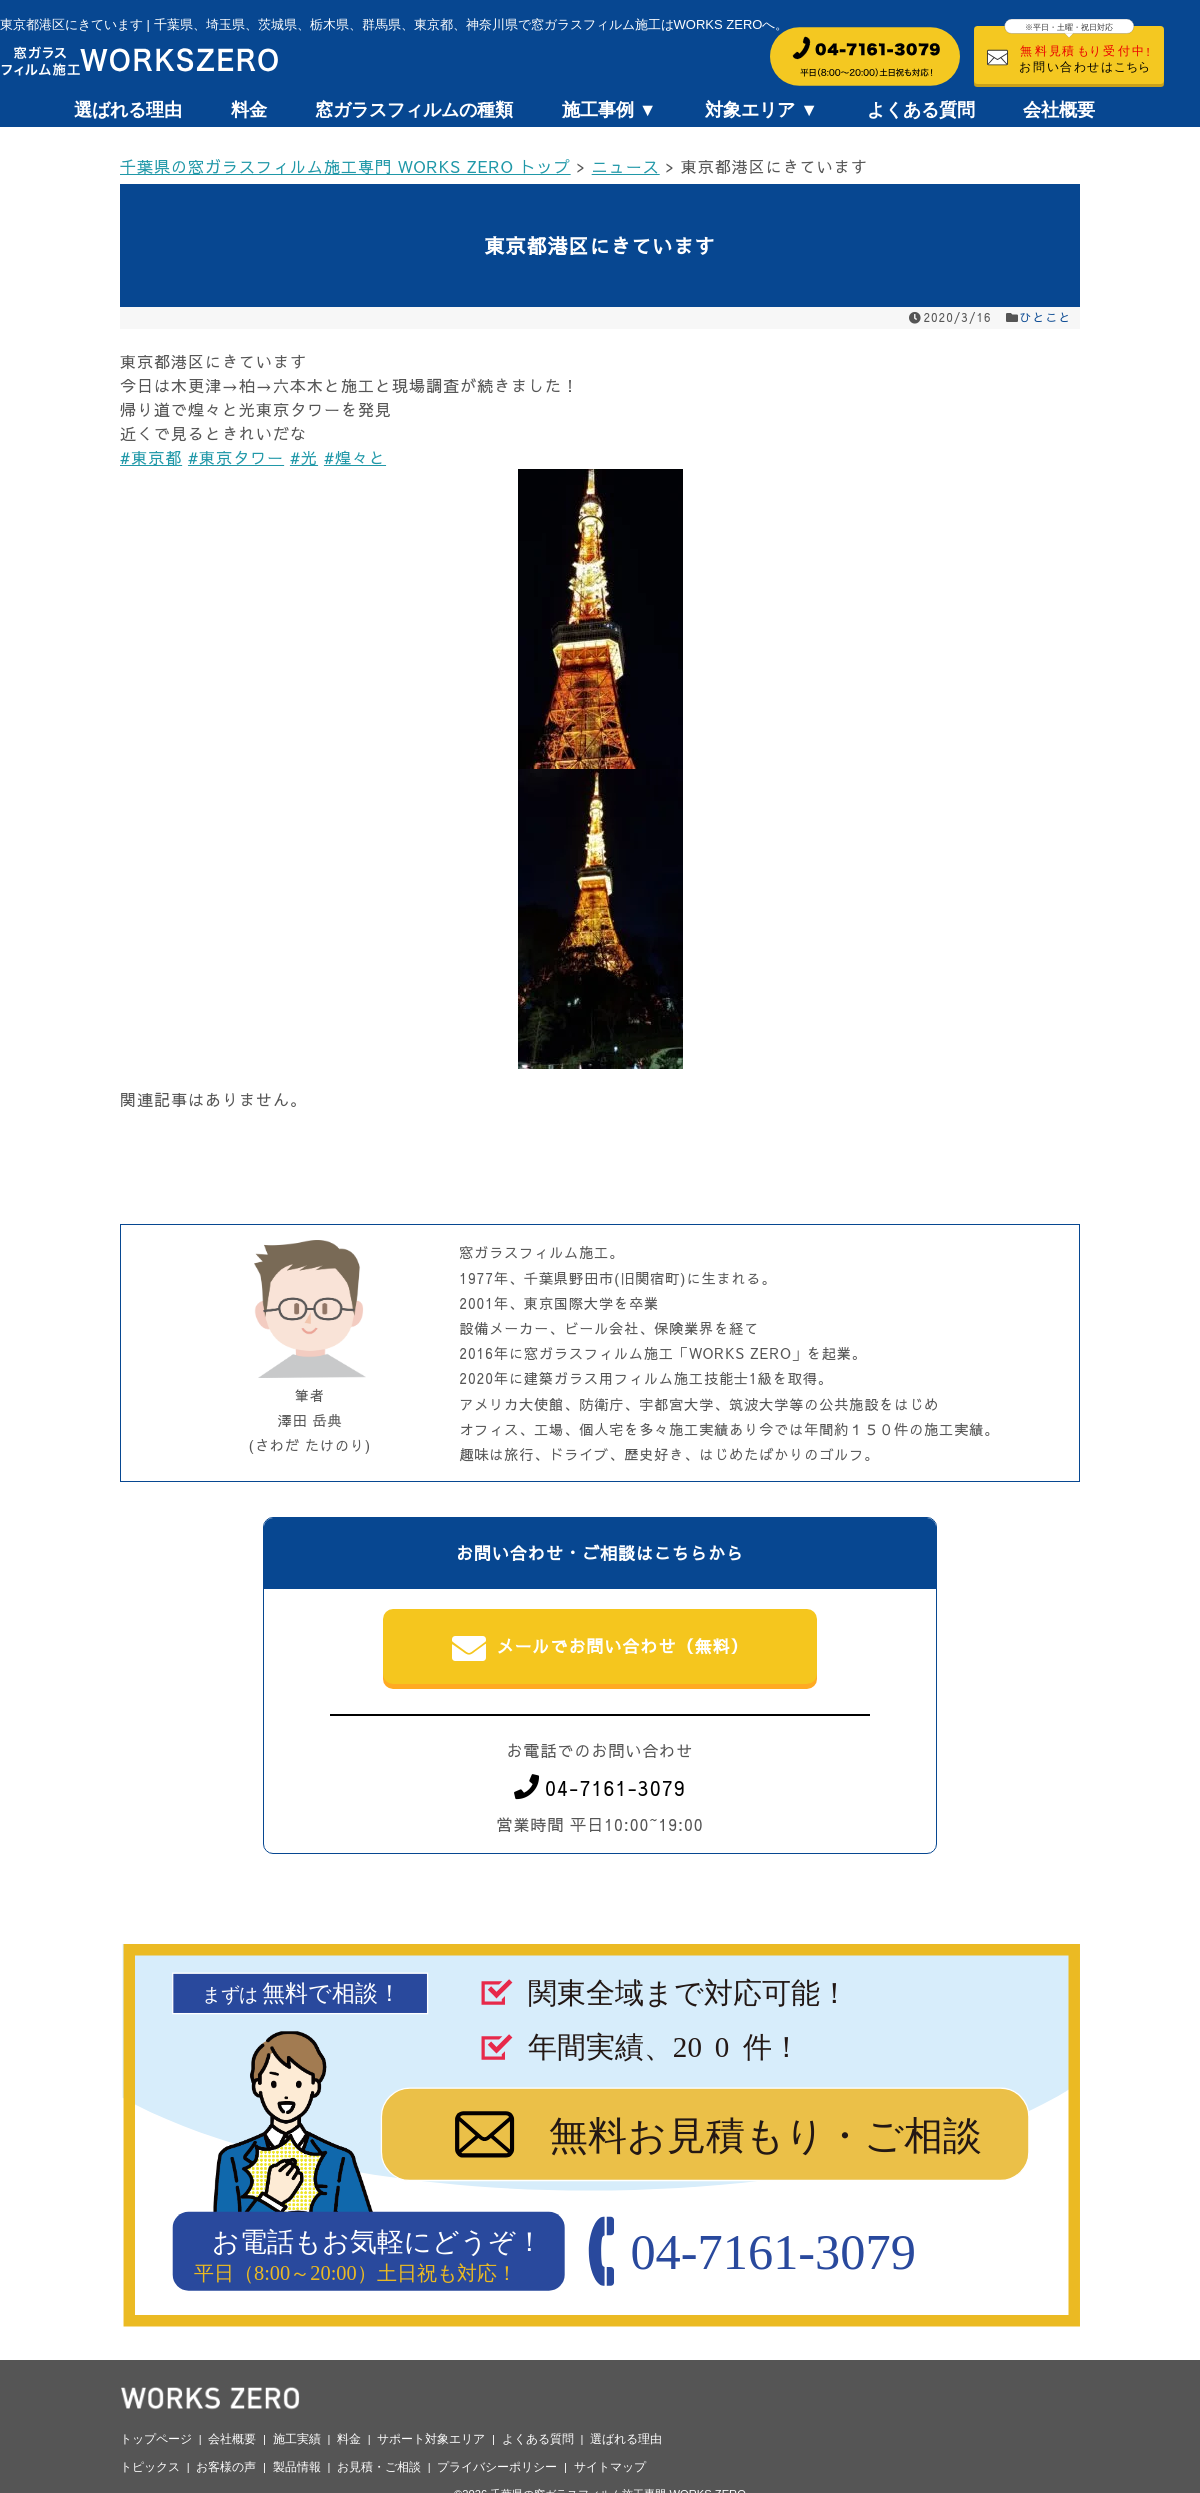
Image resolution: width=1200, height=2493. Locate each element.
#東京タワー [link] (236, 457)
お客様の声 (226, 2467)
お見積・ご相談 (379, 2467)
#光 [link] (304, 457)
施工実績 (297, 2439)
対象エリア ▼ (761, 110)
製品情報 (297, 2467)
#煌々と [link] (355, 457)
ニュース (626, 166)
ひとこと (1046, 317)
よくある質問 (921, 110)
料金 (249, 110)
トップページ (156, 2439)
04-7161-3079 (600, 1787)
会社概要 (1059, 110)
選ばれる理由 (128, 110)
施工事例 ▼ (609, 110)
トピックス (150, 2467)
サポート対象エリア (431, 2439)
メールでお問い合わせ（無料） (600, 1648)
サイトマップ (610, 2467)
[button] (600, 619)
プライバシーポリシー (497, 2467)
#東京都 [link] (151, 457)
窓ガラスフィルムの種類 (414, 110)
